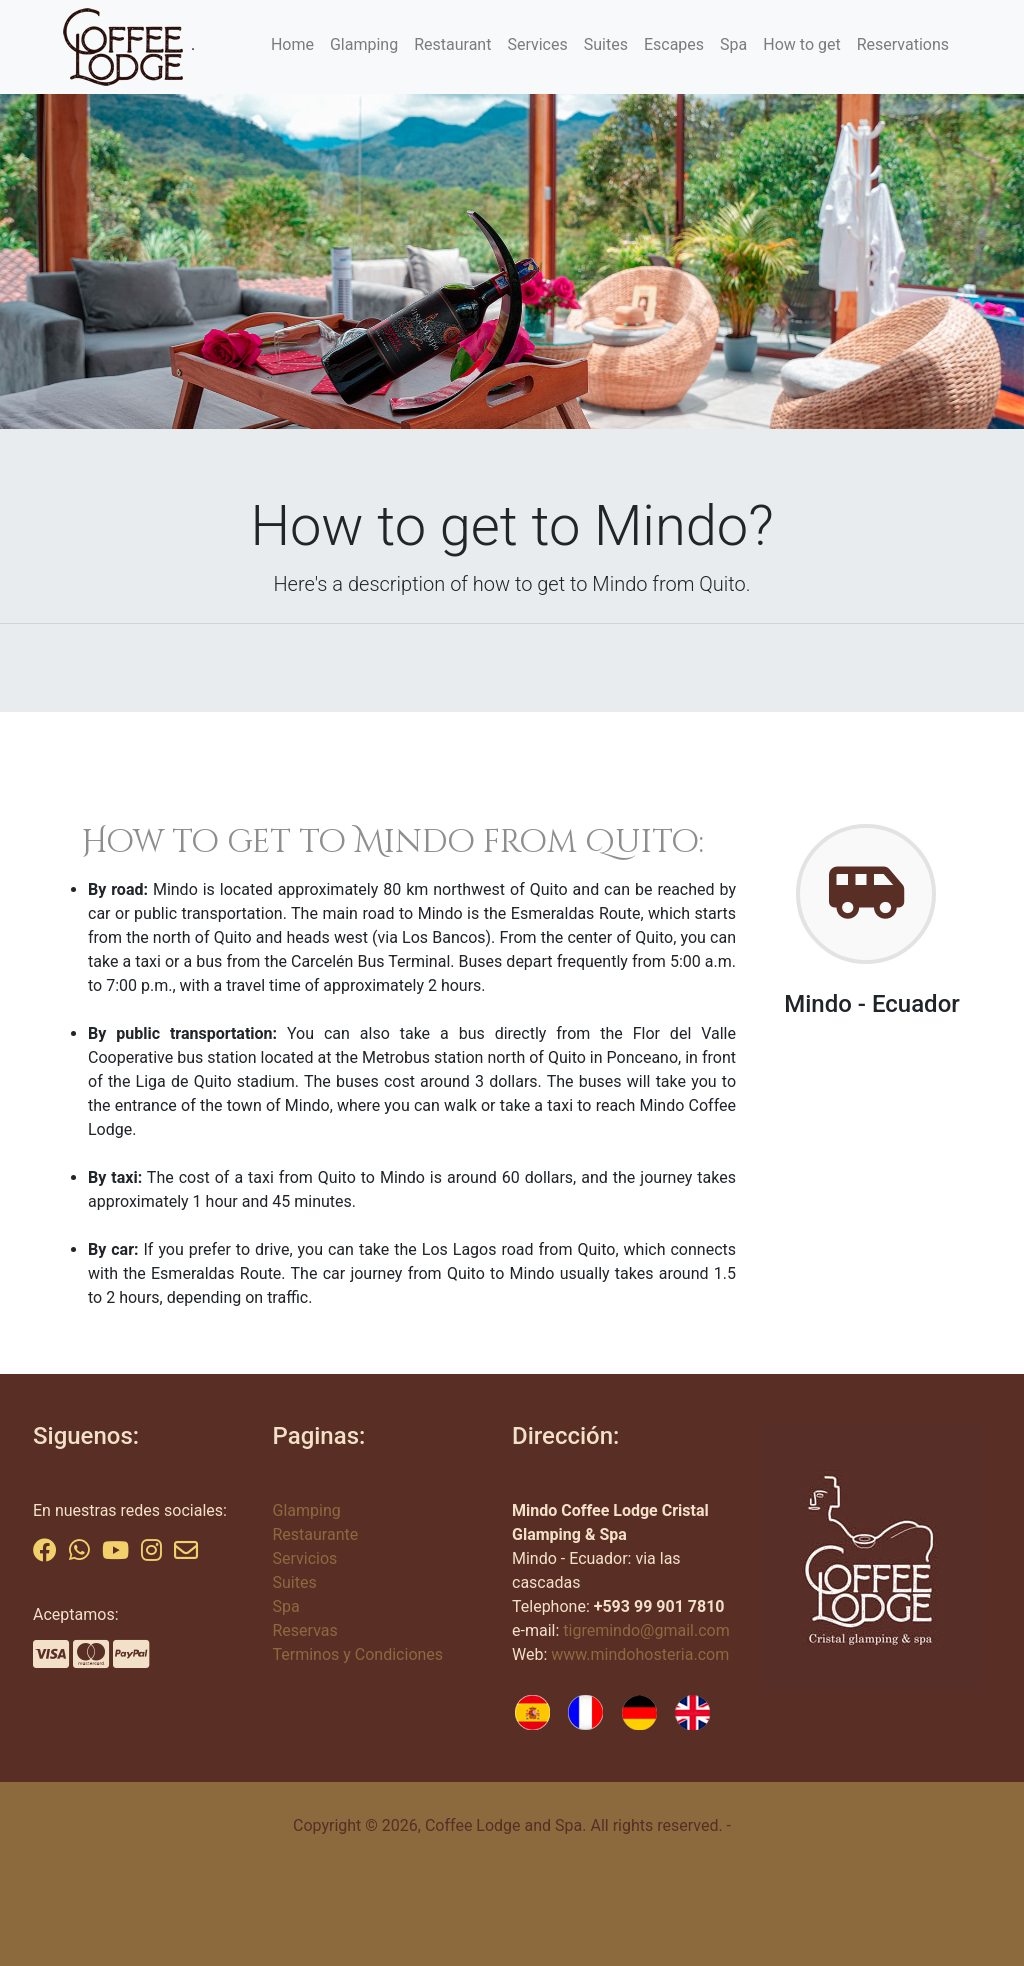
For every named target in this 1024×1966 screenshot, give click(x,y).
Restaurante (316, 1534)
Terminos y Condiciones (358, 1654)
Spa (733, 44)
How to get (801, 44)
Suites (606, 44)
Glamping (364, 44)
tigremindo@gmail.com (646, 1630)
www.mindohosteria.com (640, 1654)
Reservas (305, 1630)
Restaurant (452, 44)
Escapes (674, 44)
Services (537, 44)
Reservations (903, 44)
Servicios (305, 1558)
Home (292, 44)
